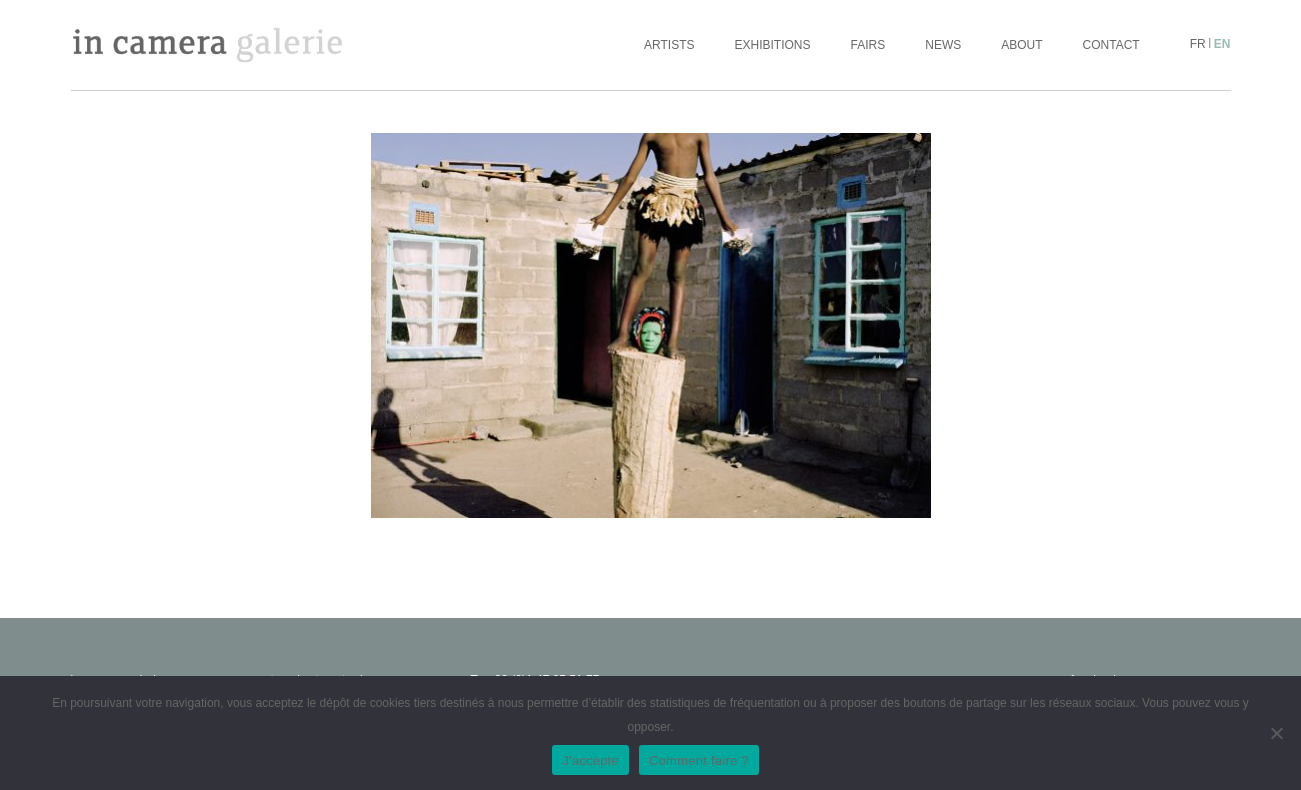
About (1021, 45)
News (943, 45)
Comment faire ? (699, 760)
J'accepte (590, 760)
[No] (1276, 733)
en (1222, 44)
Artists (669, 45)
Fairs (868, 45)
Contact (1111, 45)
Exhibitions (773, 45)
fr (1198, 44)
